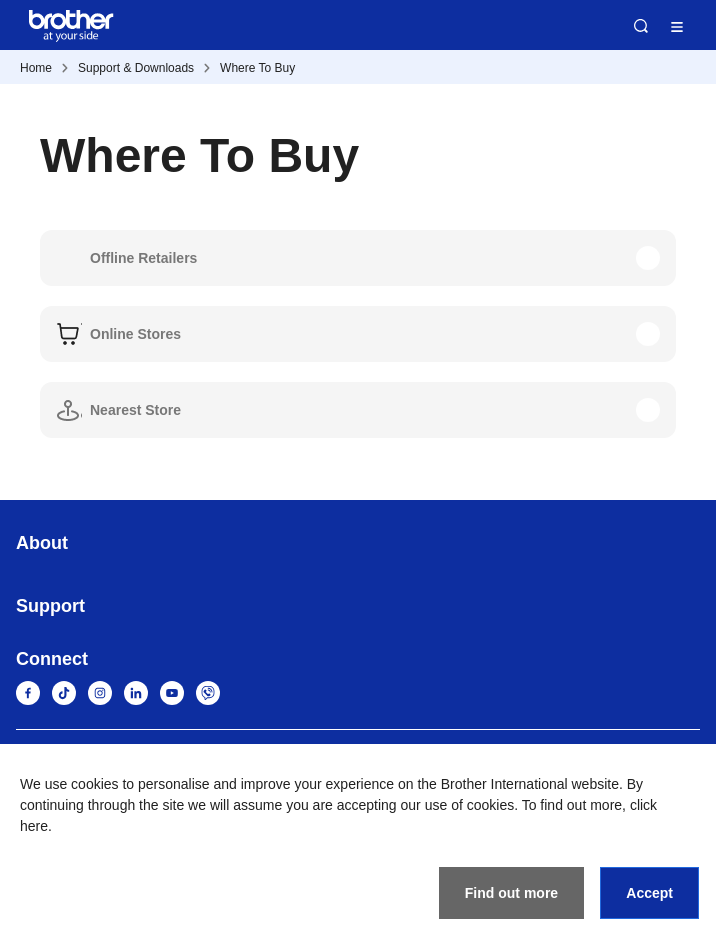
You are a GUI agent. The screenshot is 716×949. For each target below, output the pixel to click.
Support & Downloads (136, 68)
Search (641, 26)
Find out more (511, 893)
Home (36, 68)
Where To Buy (257, 68)
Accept (649, 893)
